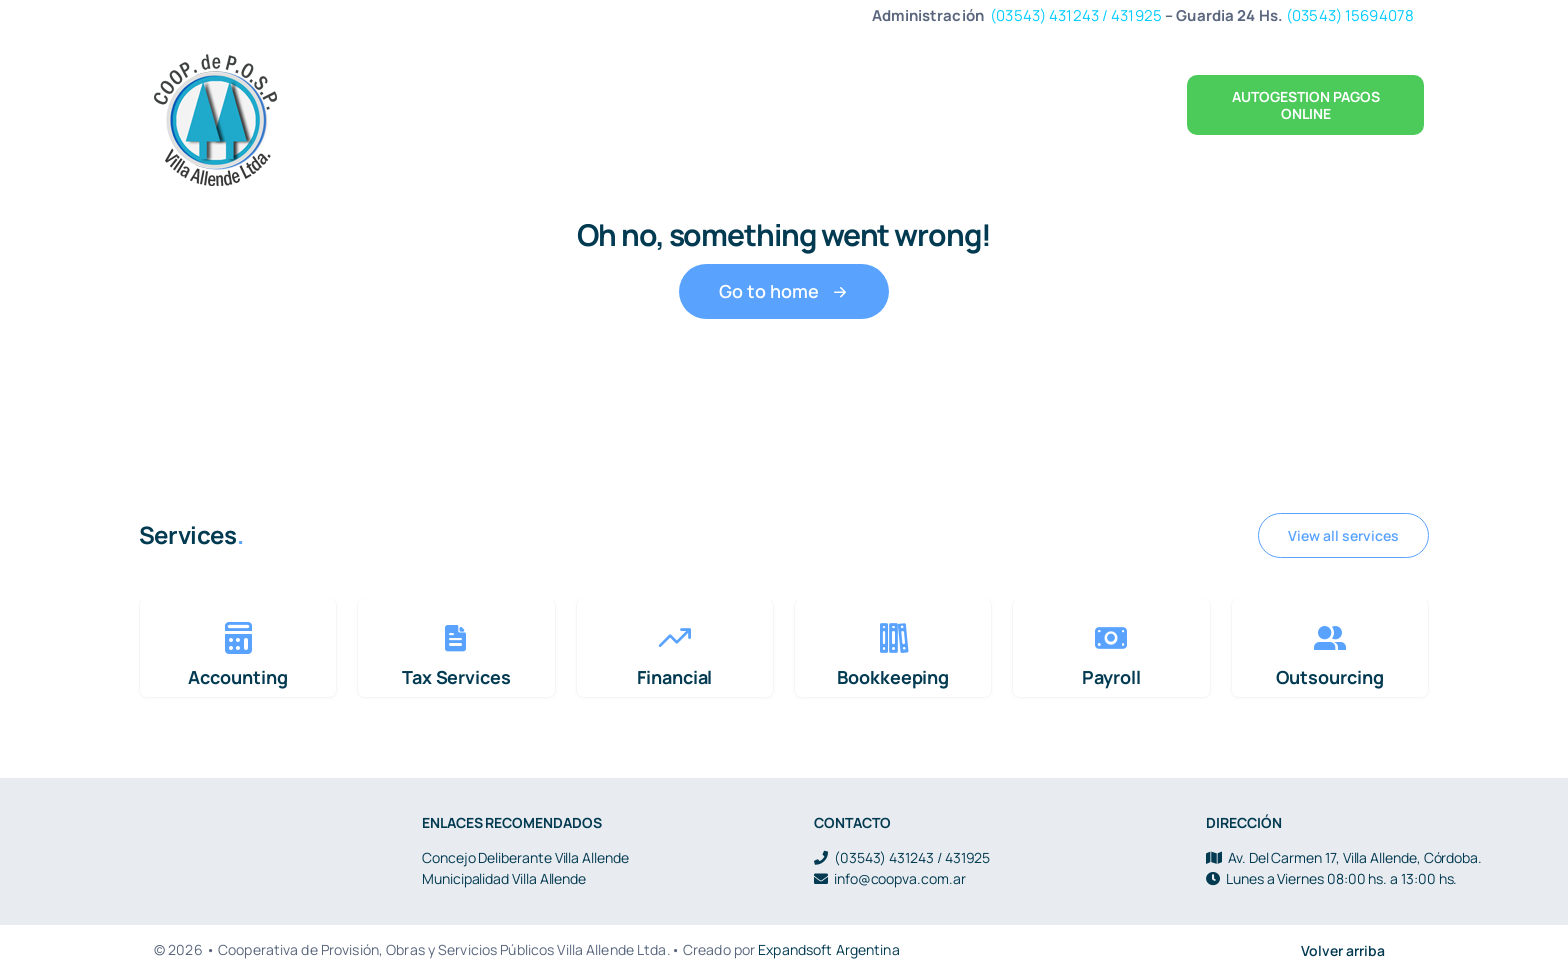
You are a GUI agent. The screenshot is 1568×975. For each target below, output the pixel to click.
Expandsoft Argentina (828, 949)
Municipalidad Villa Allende (504, 878)
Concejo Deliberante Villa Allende (525, 857)
